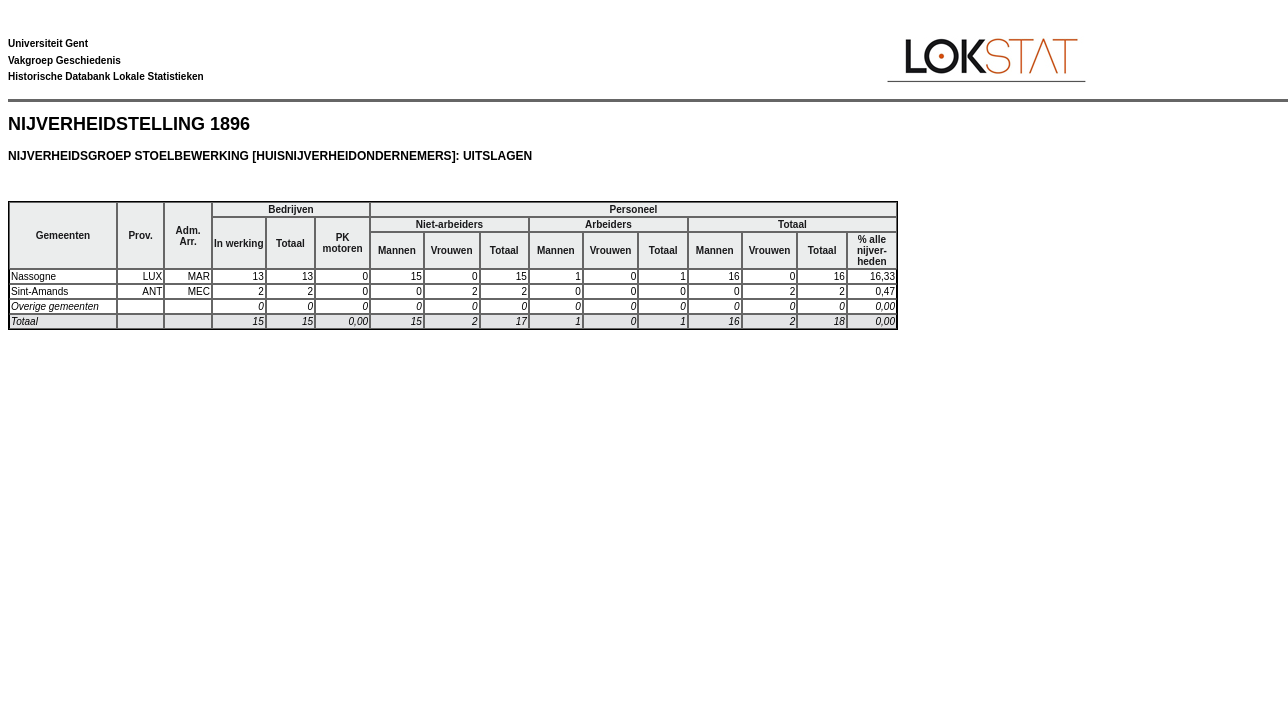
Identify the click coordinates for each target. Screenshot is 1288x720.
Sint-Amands (39, 291)
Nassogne (33, 276)
